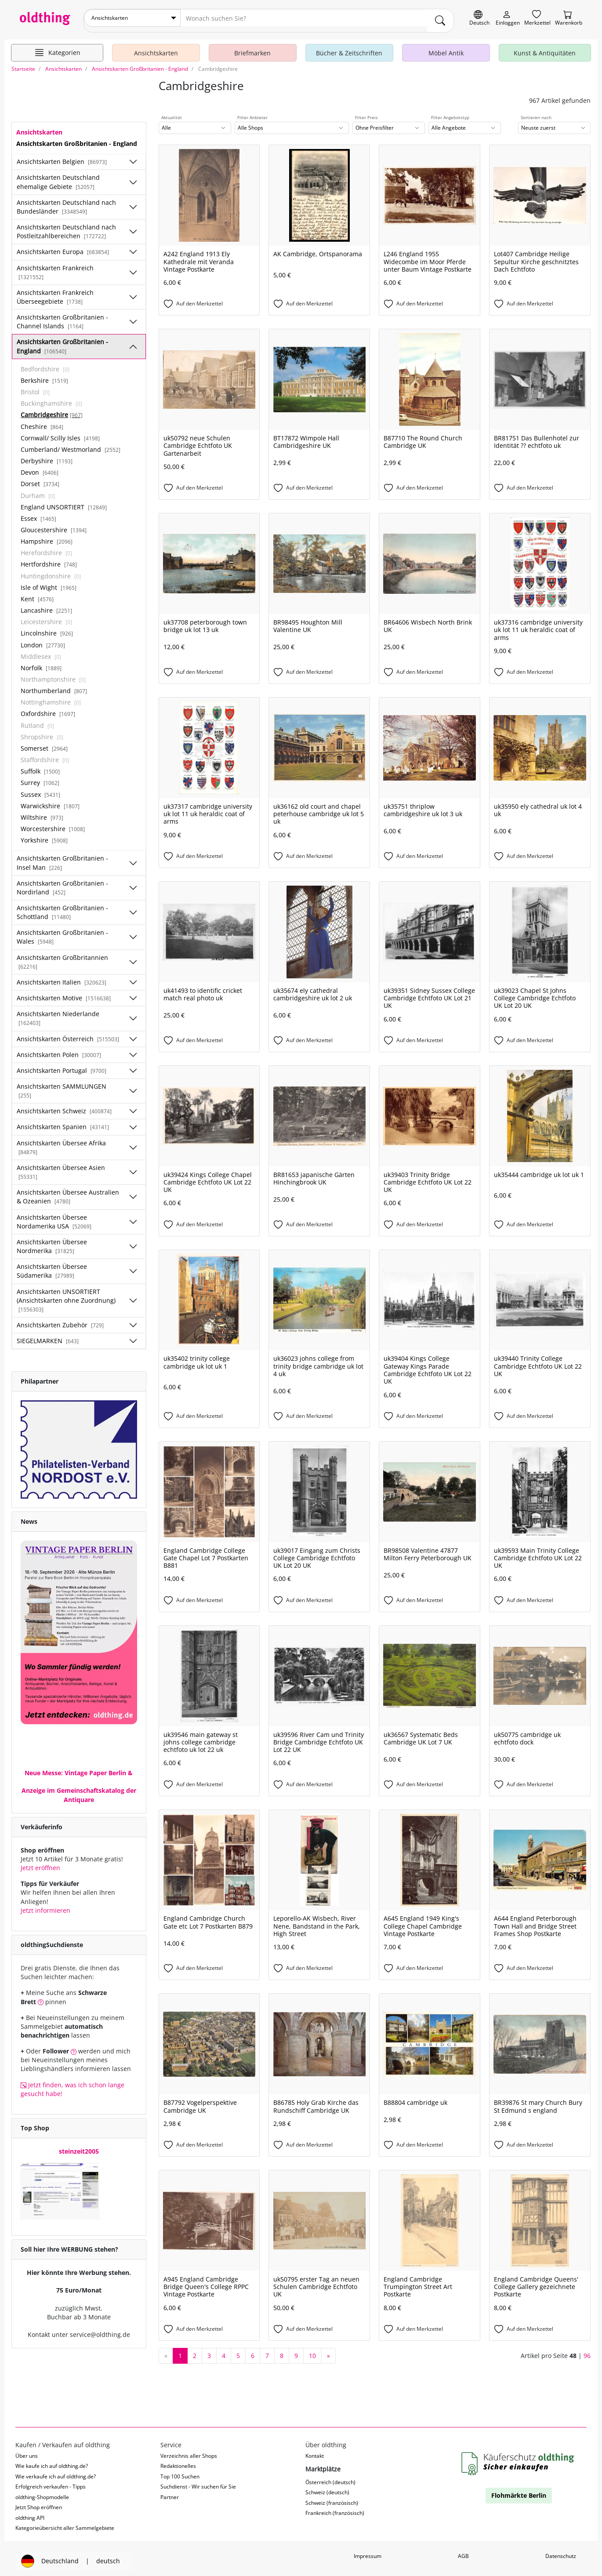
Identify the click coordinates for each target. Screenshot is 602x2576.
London (43, 640)
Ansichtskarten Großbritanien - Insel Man (62, 857)
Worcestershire (53, 824)
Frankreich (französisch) (334, 2508)
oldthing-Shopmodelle (42, 2492)
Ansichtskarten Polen (59, 1049)
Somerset (44, 743)
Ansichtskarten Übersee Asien (61, 1166)
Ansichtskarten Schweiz (64, 1106)
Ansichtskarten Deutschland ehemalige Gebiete (58, 176)
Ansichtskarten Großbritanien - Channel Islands (62, 316)
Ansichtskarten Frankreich (55, 266)
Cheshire (42, 421)
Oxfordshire (48, 709)
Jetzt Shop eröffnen (38, 2502)
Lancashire (46, 605)
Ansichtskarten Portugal (61, 1065)
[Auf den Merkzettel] (209, 299)
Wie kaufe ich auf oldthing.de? (51, 2461)
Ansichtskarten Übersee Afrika (61, 1142)
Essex (38, 513)
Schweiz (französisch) (331, 2497)
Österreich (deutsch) (330, 2477)
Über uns (26, 2450)
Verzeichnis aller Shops (188, 2450)
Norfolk (41, 662)
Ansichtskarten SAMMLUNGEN (61, 1085)
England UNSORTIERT (64, 502)
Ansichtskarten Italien (61, 977)
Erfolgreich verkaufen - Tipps (50, 2481)
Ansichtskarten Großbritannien (62, 956)
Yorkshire (44, 835)
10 (312, 2350)
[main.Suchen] (440, 18)
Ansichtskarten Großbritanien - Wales (62, 932)
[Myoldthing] (508, 18)
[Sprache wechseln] (479, 18)
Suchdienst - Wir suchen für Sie (198, 2481)
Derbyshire (47, 456)
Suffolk (40, 766)
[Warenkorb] (568, 18)
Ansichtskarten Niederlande (58, 1013)
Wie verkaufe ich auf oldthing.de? (55, 2471)
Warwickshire (50, 800)
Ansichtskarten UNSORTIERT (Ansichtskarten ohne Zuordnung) (66, 1295)
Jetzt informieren (45, 1905)
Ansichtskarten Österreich (68, 1033)
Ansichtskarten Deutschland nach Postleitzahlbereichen (66, 226)
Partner (169, 2492)
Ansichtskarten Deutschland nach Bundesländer (66, 201)
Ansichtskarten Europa (63, 247)
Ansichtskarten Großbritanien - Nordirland (62, 882)
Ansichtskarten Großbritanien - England (62, 341)
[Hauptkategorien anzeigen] (57, 47)
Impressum (367, 2550)
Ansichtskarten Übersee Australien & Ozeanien (68, 1191)
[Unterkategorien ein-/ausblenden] (133, 157)
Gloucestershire (54, 524)
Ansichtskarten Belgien (62, 157)
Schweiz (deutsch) (327, 2487)
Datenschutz (560, 2550)
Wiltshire (42, 812)
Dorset (40, 479)
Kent (37, 593)
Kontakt (314, 2450)
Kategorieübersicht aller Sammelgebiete (64, 2523)
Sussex (40, 789)
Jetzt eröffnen (40, 1863)
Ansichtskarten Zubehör (60, 1319)
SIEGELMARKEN (48, 1336)
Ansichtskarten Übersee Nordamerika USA (54, 1216)
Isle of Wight (48, 582)
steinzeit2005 (79, 2146)
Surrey (40, 778)
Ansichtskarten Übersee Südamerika (52, 1266)
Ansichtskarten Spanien (63, 1122)
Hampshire (47, 536)
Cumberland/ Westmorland (70, 444)
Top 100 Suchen (179, 2471)
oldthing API (29, 2512)
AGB (463, 2550)
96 (587, 2350)
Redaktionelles (178, 2461)
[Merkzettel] (537, 18)
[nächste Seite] (328, 2350)
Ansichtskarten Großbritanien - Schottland (62, 907)
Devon (39, 467)
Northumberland (54, 686)
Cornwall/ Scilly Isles (60, 433)
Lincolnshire (47, 628)
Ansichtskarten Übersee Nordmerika (52, 1241)
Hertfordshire (49, 559)
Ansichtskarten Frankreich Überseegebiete (55, 291)
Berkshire (44, 375)
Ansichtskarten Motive (64, 993)
